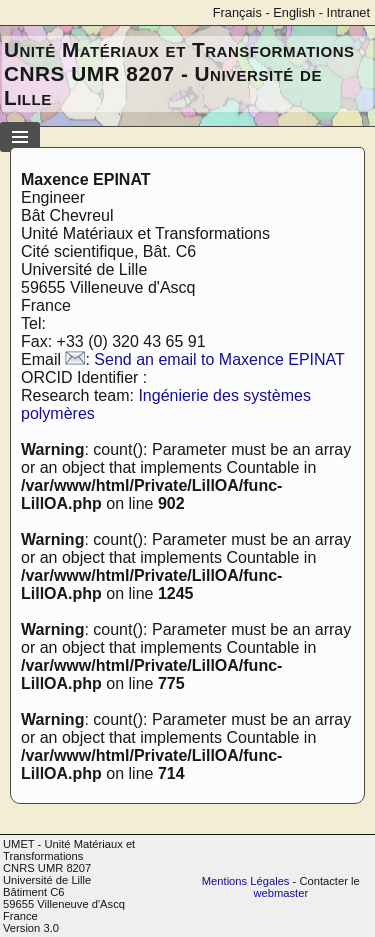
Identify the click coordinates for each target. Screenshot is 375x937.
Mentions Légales (246, 881)
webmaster (280, 893)
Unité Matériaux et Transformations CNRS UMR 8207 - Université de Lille (179, 73)
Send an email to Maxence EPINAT (219, 359)
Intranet (348, 12)
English (294, 12)
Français (237, 12)
